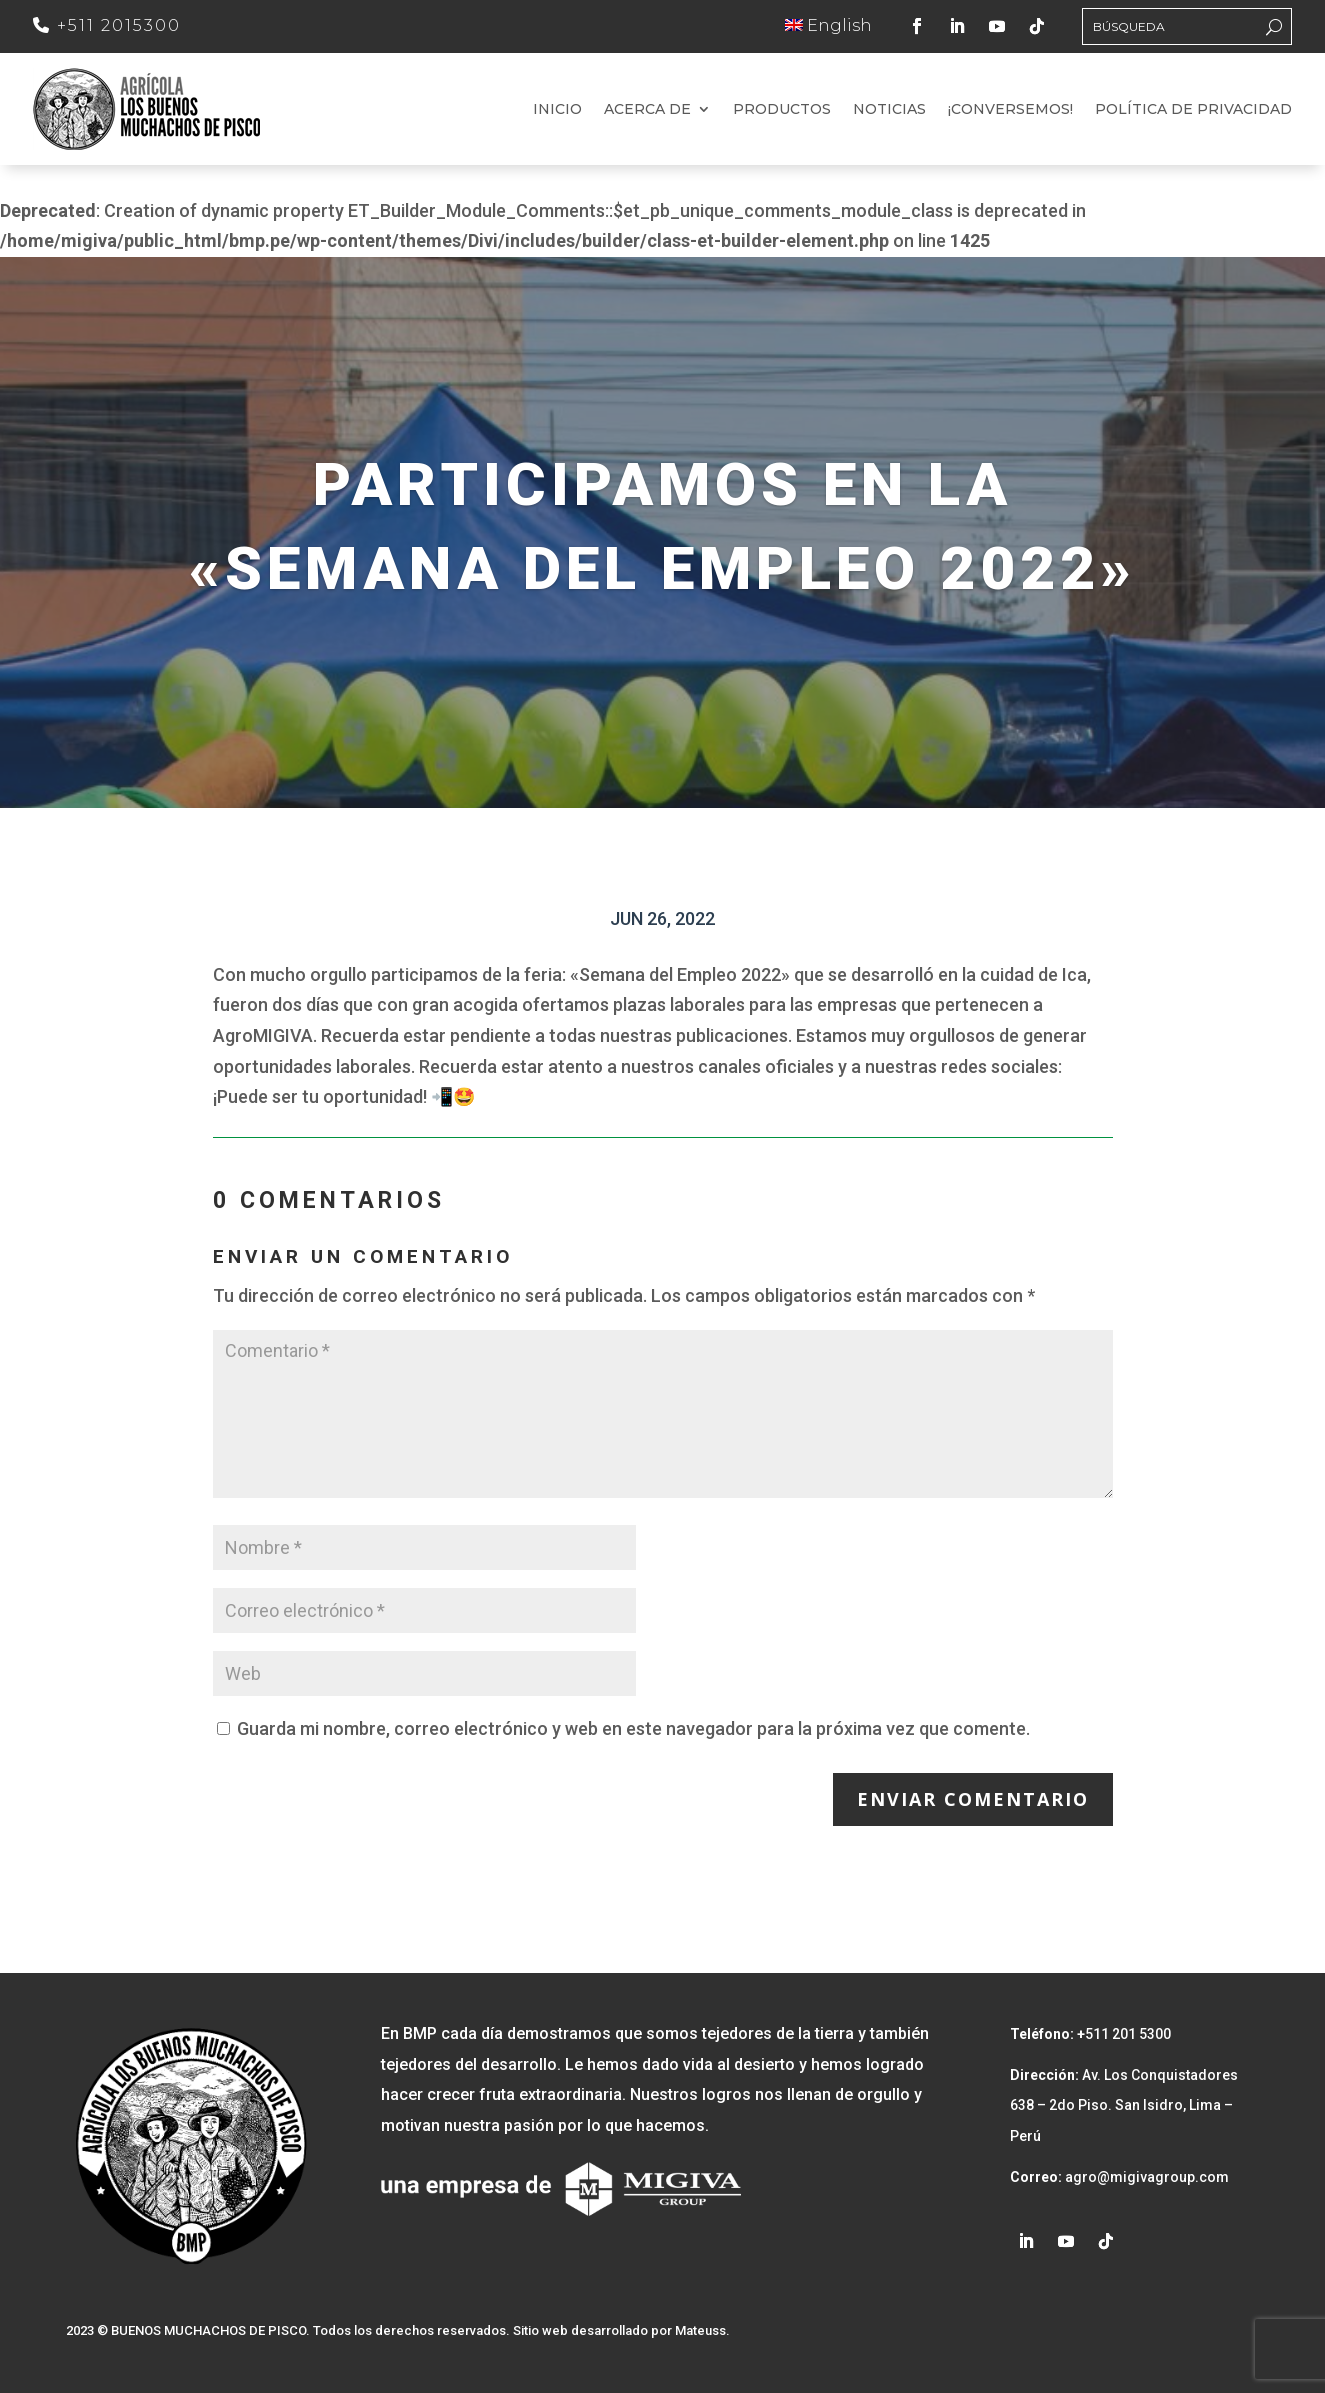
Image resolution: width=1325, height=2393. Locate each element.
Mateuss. (702, 2330)
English (828, 25)
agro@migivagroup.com (1145, 2177)
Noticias (889, 110)
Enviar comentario (973, 1799)
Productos (782, 110)
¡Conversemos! (1010, 110)
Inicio (557, 110)
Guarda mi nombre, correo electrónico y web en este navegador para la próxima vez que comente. (633, 1728)
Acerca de (647, 110)
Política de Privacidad (1193, 110)
